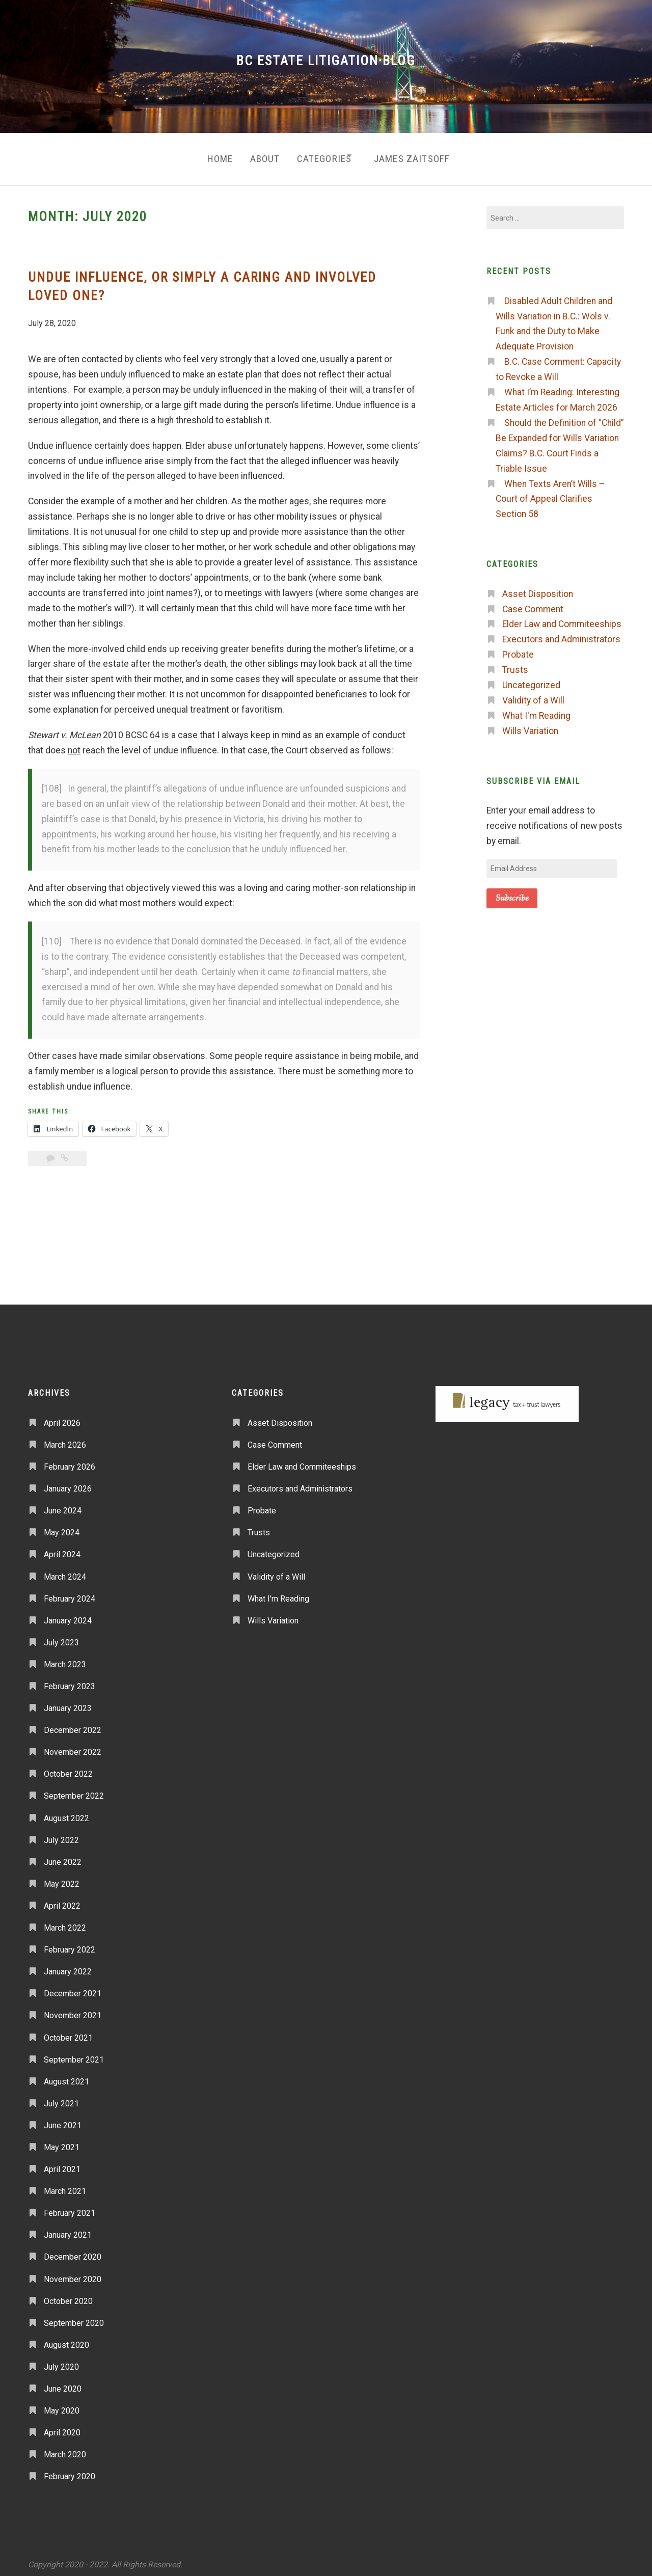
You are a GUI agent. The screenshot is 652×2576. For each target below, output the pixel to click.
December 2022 (72, 1724)
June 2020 (63, 2383)
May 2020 (61, 2405)
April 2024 (62, 1549)
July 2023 (61, 1637)
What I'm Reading (536, 710)
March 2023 (65, 1659)
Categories (321, 155)
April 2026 (62, 1417)
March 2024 (65, 1571)
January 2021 (68, 2229)
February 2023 (69, 1681)
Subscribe (512, 892)
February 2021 (69, 2207)
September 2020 (74, 2317)
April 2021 (62, 2163)
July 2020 (61, 2361)
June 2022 (63, 1856)
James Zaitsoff (419, 155)
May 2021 (61, 2142)
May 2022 (61, 1878)
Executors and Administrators (561, 634)
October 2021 (68, 2032)
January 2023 (68, 1702)
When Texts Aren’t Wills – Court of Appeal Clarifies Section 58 (550, 493)
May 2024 (61, 1527)
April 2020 (62, 2427)
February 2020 (69, 2471)
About (257, 155)
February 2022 (69, 1944)
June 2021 (63, 2120)
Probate (518, 649)
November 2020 (72, 2273)
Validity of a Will (533, 695)
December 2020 (72, 2251)
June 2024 (63, 1505)
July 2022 (61, 1834)
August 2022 (66, 1812)
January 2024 (68, 1615)
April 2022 (62, 1900)
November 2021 (72, 2010)
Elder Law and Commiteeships (561, 618)
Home (208, 155)
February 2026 (69, 1461)
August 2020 (66, 2339)
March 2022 (65, 1922)
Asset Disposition (537, 588)
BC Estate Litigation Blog (326, 60)
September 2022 (74, 1790)
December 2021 (72, 1988)
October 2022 (68, 1768)
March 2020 (65, 2449)
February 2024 (69, 1592)
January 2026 (68, 1483)
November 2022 (72, 1746)
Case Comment (532, 603)
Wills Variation (530, 725)
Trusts (515, 664)
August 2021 (66, 2075)
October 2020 (68, 2295)
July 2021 (61, 2098)
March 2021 (65, 2185)
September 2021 (74, 2053)
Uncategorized (531, 679)
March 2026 (65, 1439)
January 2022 (68, 1966)
